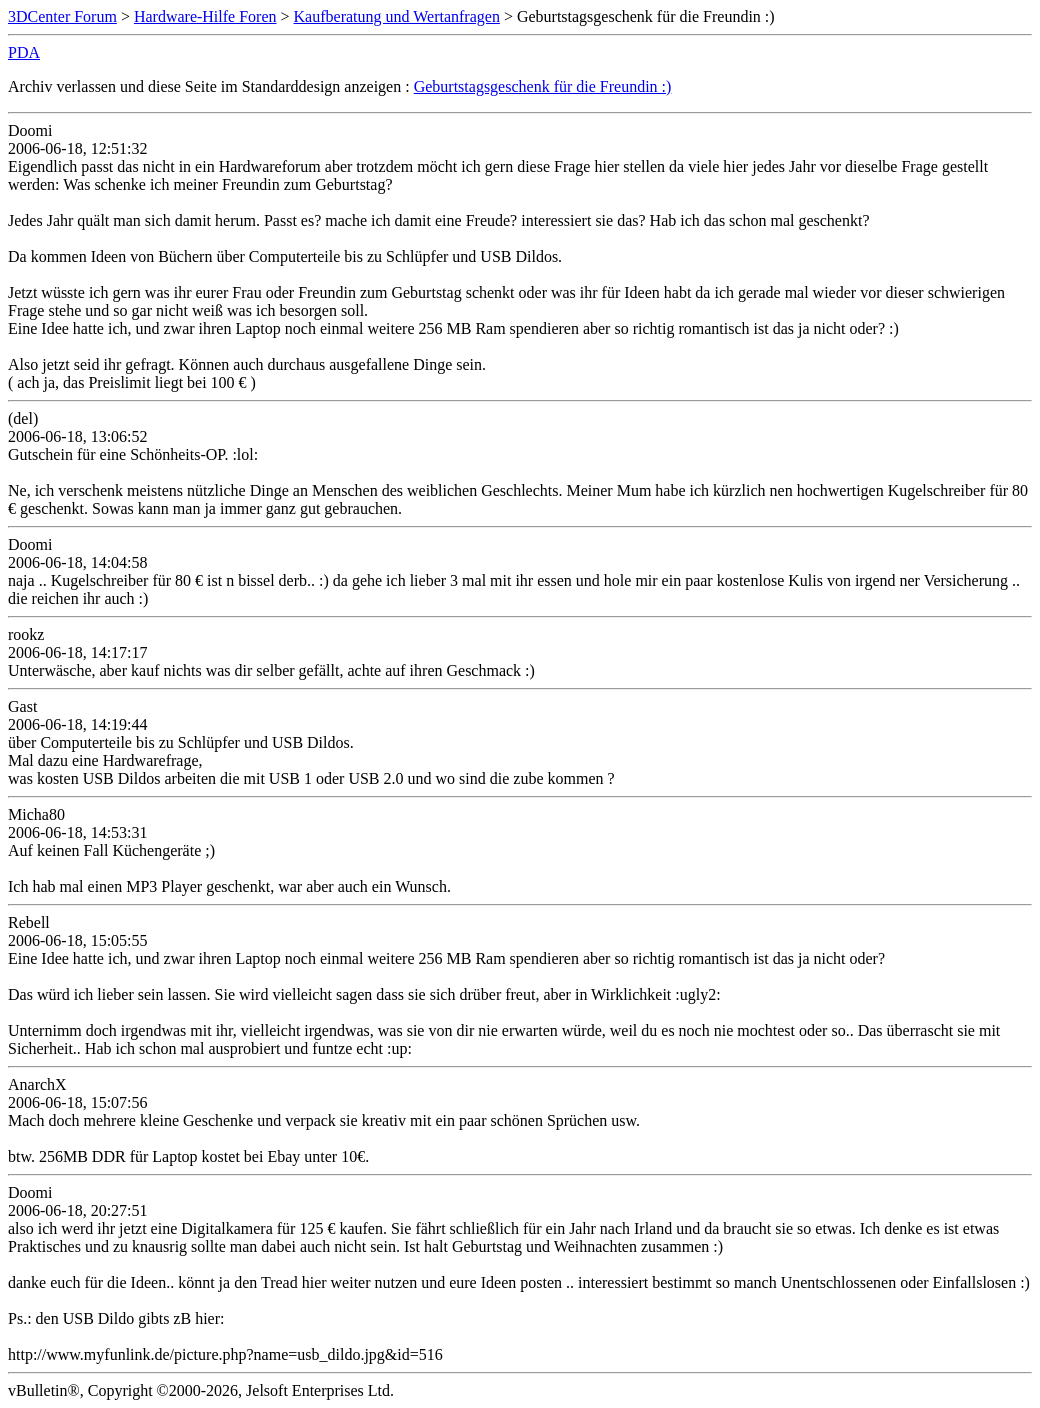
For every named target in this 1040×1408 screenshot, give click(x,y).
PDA (24, 52)
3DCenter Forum (62, 16)
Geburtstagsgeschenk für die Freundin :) (543, 86)
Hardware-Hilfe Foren (205, 16)
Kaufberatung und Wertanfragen (397, 16)
